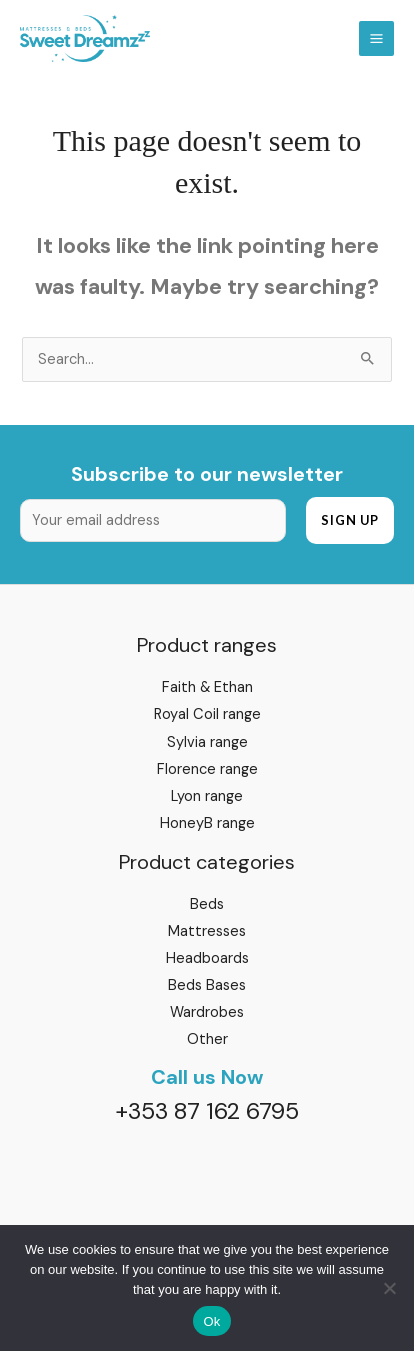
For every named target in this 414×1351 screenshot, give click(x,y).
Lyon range (207, 796)
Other (207, 1039)
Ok (211, 1321)
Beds (207, 904)
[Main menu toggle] (376, 38)
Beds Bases (207, 985)
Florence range (207, 769)
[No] (389, 1288)
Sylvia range (207, 742)
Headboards (207, 958)
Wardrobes (207, 1012)
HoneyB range (207, 823)
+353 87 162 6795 (207, 1111)
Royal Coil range (207, 714)
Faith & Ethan (207, 687)
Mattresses (207, 931)
